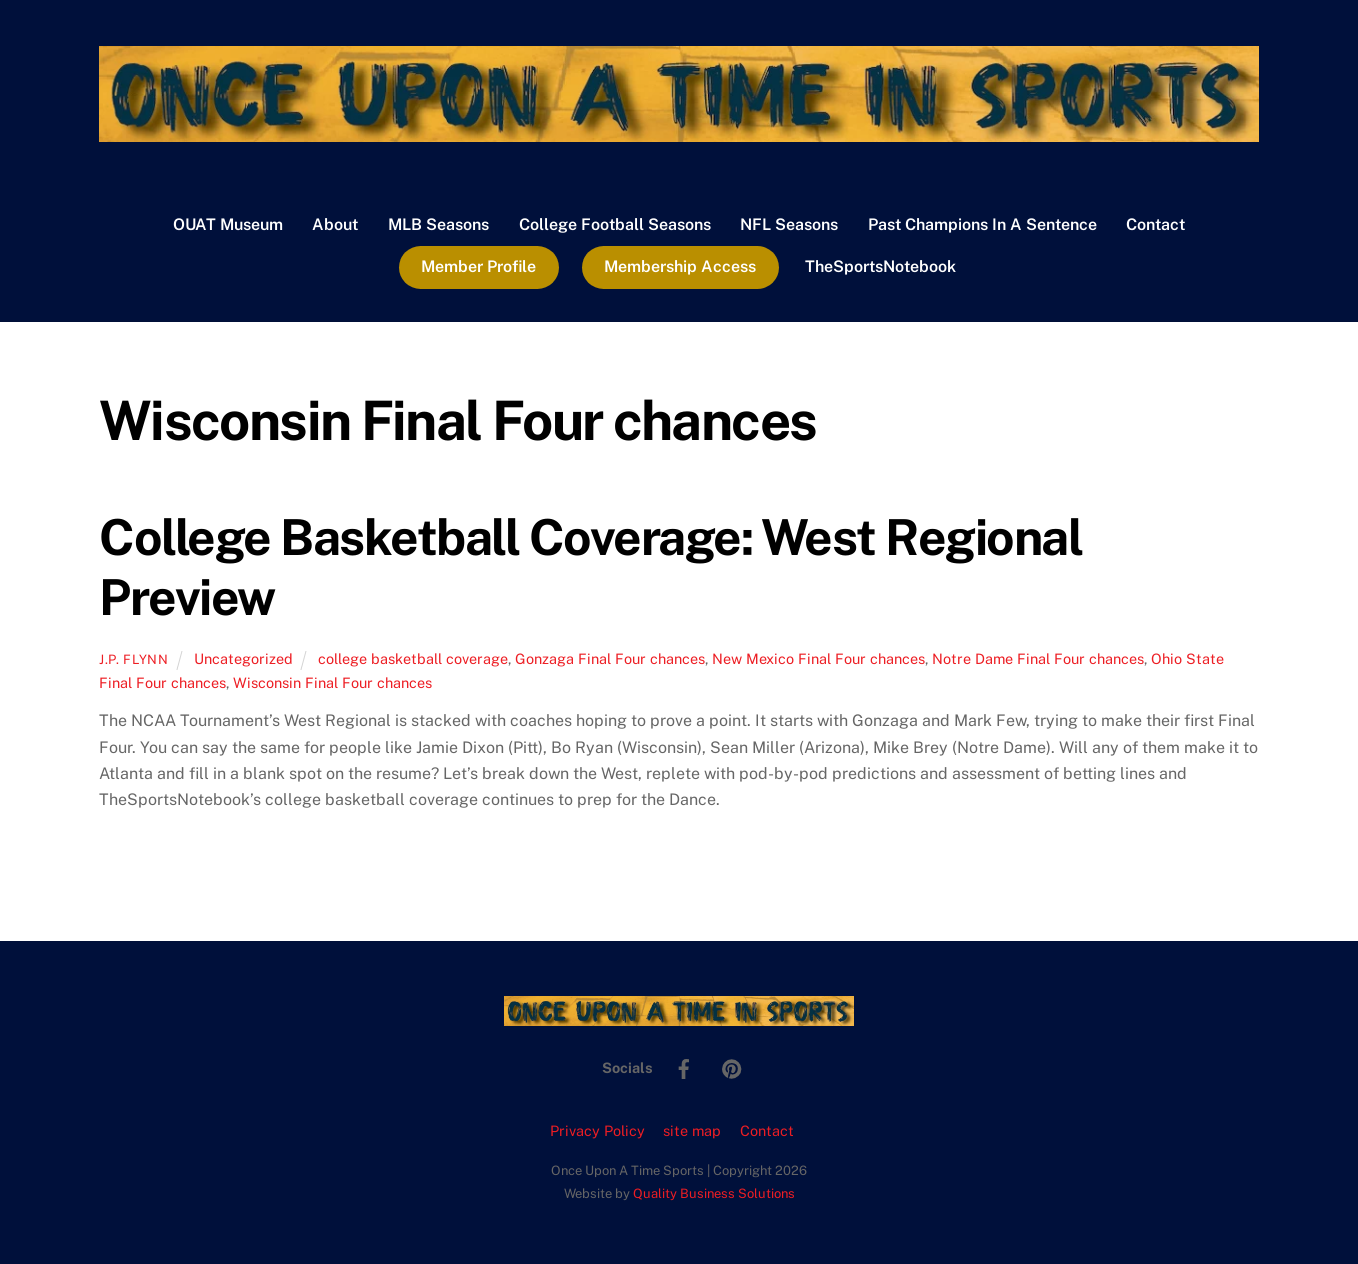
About (335, 224)
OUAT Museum (228, 224)
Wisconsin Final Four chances (332, 682)
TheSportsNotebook (880, 266)
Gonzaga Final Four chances (610, 658)
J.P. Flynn (133, 659)
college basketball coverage (413, 658)
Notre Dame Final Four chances (1038, 658)
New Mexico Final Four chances (818, 658)
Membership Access (680, 266)
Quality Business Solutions (714, 1193)
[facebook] (684, 1066)
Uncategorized (243, 658)
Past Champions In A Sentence (982, 224)
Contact (1155, 224)
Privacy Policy (597, 1130)
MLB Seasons (438, 224)
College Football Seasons (615, 224)
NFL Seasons (789, 224)
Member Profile (478, 266)
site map (692, 1130)
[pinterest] (732, 1066)
